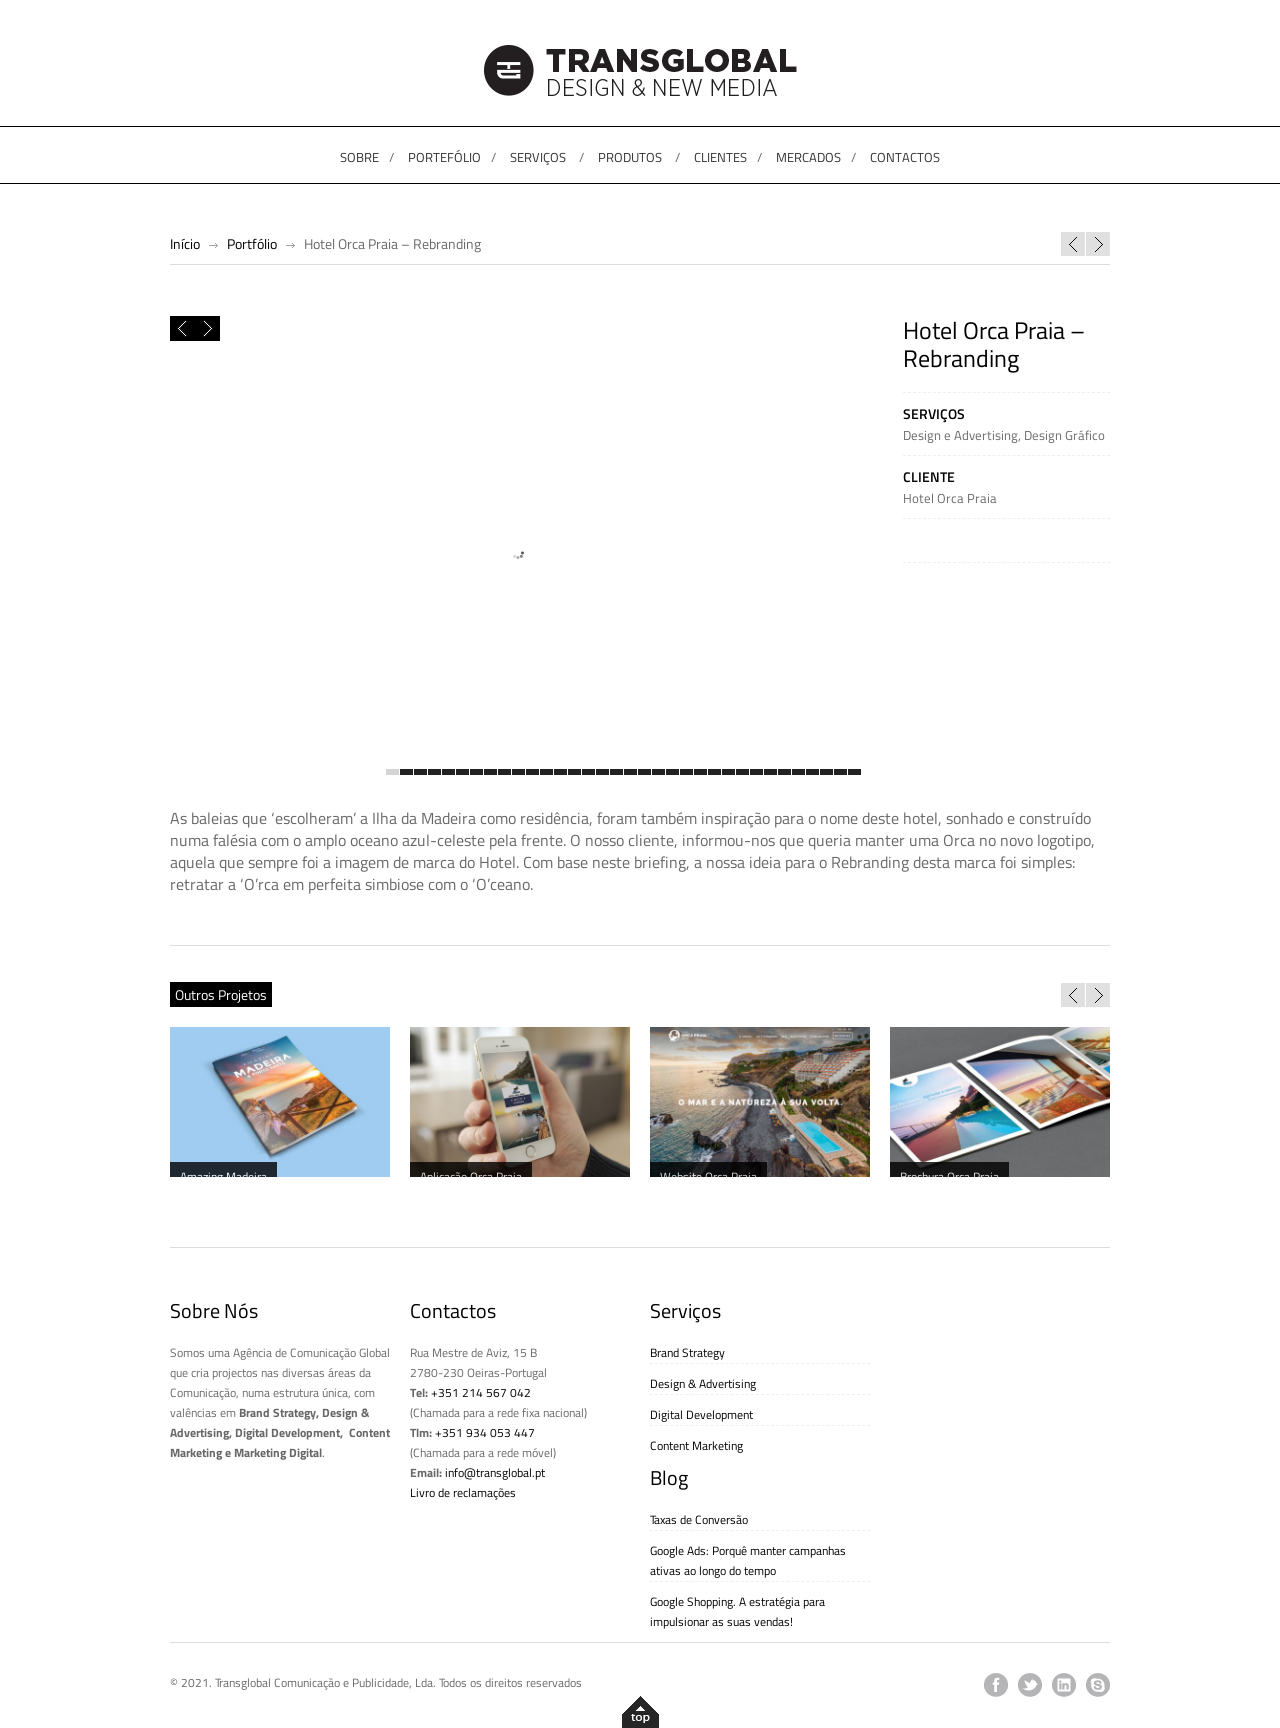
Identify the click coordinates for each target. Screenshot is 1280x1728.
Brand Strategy (687, 1352)
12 (546, 773)
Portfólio (252, 243)
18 (630, 773)
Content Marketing (696, 1445)
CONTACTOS (905, 157)
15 (588, 773)
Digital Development (701, 1414)
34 (854, 773)
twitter (1030, 1685)
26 (742, 773)
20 (658, 773)
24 (714, 773)
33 (840, 773)
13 (560, 773)
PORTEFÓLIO (444, 157)
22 (686, 773)
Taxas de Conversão (699, 1519)
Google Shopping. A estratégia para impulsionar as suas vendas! (737, 1611)
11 (532, 773)
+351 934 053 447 (485, 1432)
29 (784, 773)
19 (644, 773)
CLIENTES (720, 157)
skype (1098, 1685)
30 (798, 773)
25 (728, 773)
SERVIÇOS (538, 157)
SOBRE (359, 157)
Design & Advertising (703, 1383)
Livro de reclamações (463, 1492)
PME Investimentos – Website (1098, 244)
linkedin (1064, 1685)
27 (756, 773)
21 (672, 773)
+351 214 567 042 (481, 1392)
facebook (996, 1685)
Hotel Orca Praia (950, 498)
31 (812, 773)
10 (518, 773)
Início (185, 243)
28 (770, 773)
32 (826, 773)
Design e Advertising (960, 435)
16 (602, 773)
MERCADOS (808, 157)
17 (616, 773)
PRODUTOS (630, 157)
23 (700, 773)
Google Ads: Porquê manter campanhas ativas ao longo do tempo (748, 1560)
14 (574, 773)
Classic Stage (1073, 244)
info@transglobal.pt (495, 1472)
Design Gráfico (1064, 435)
